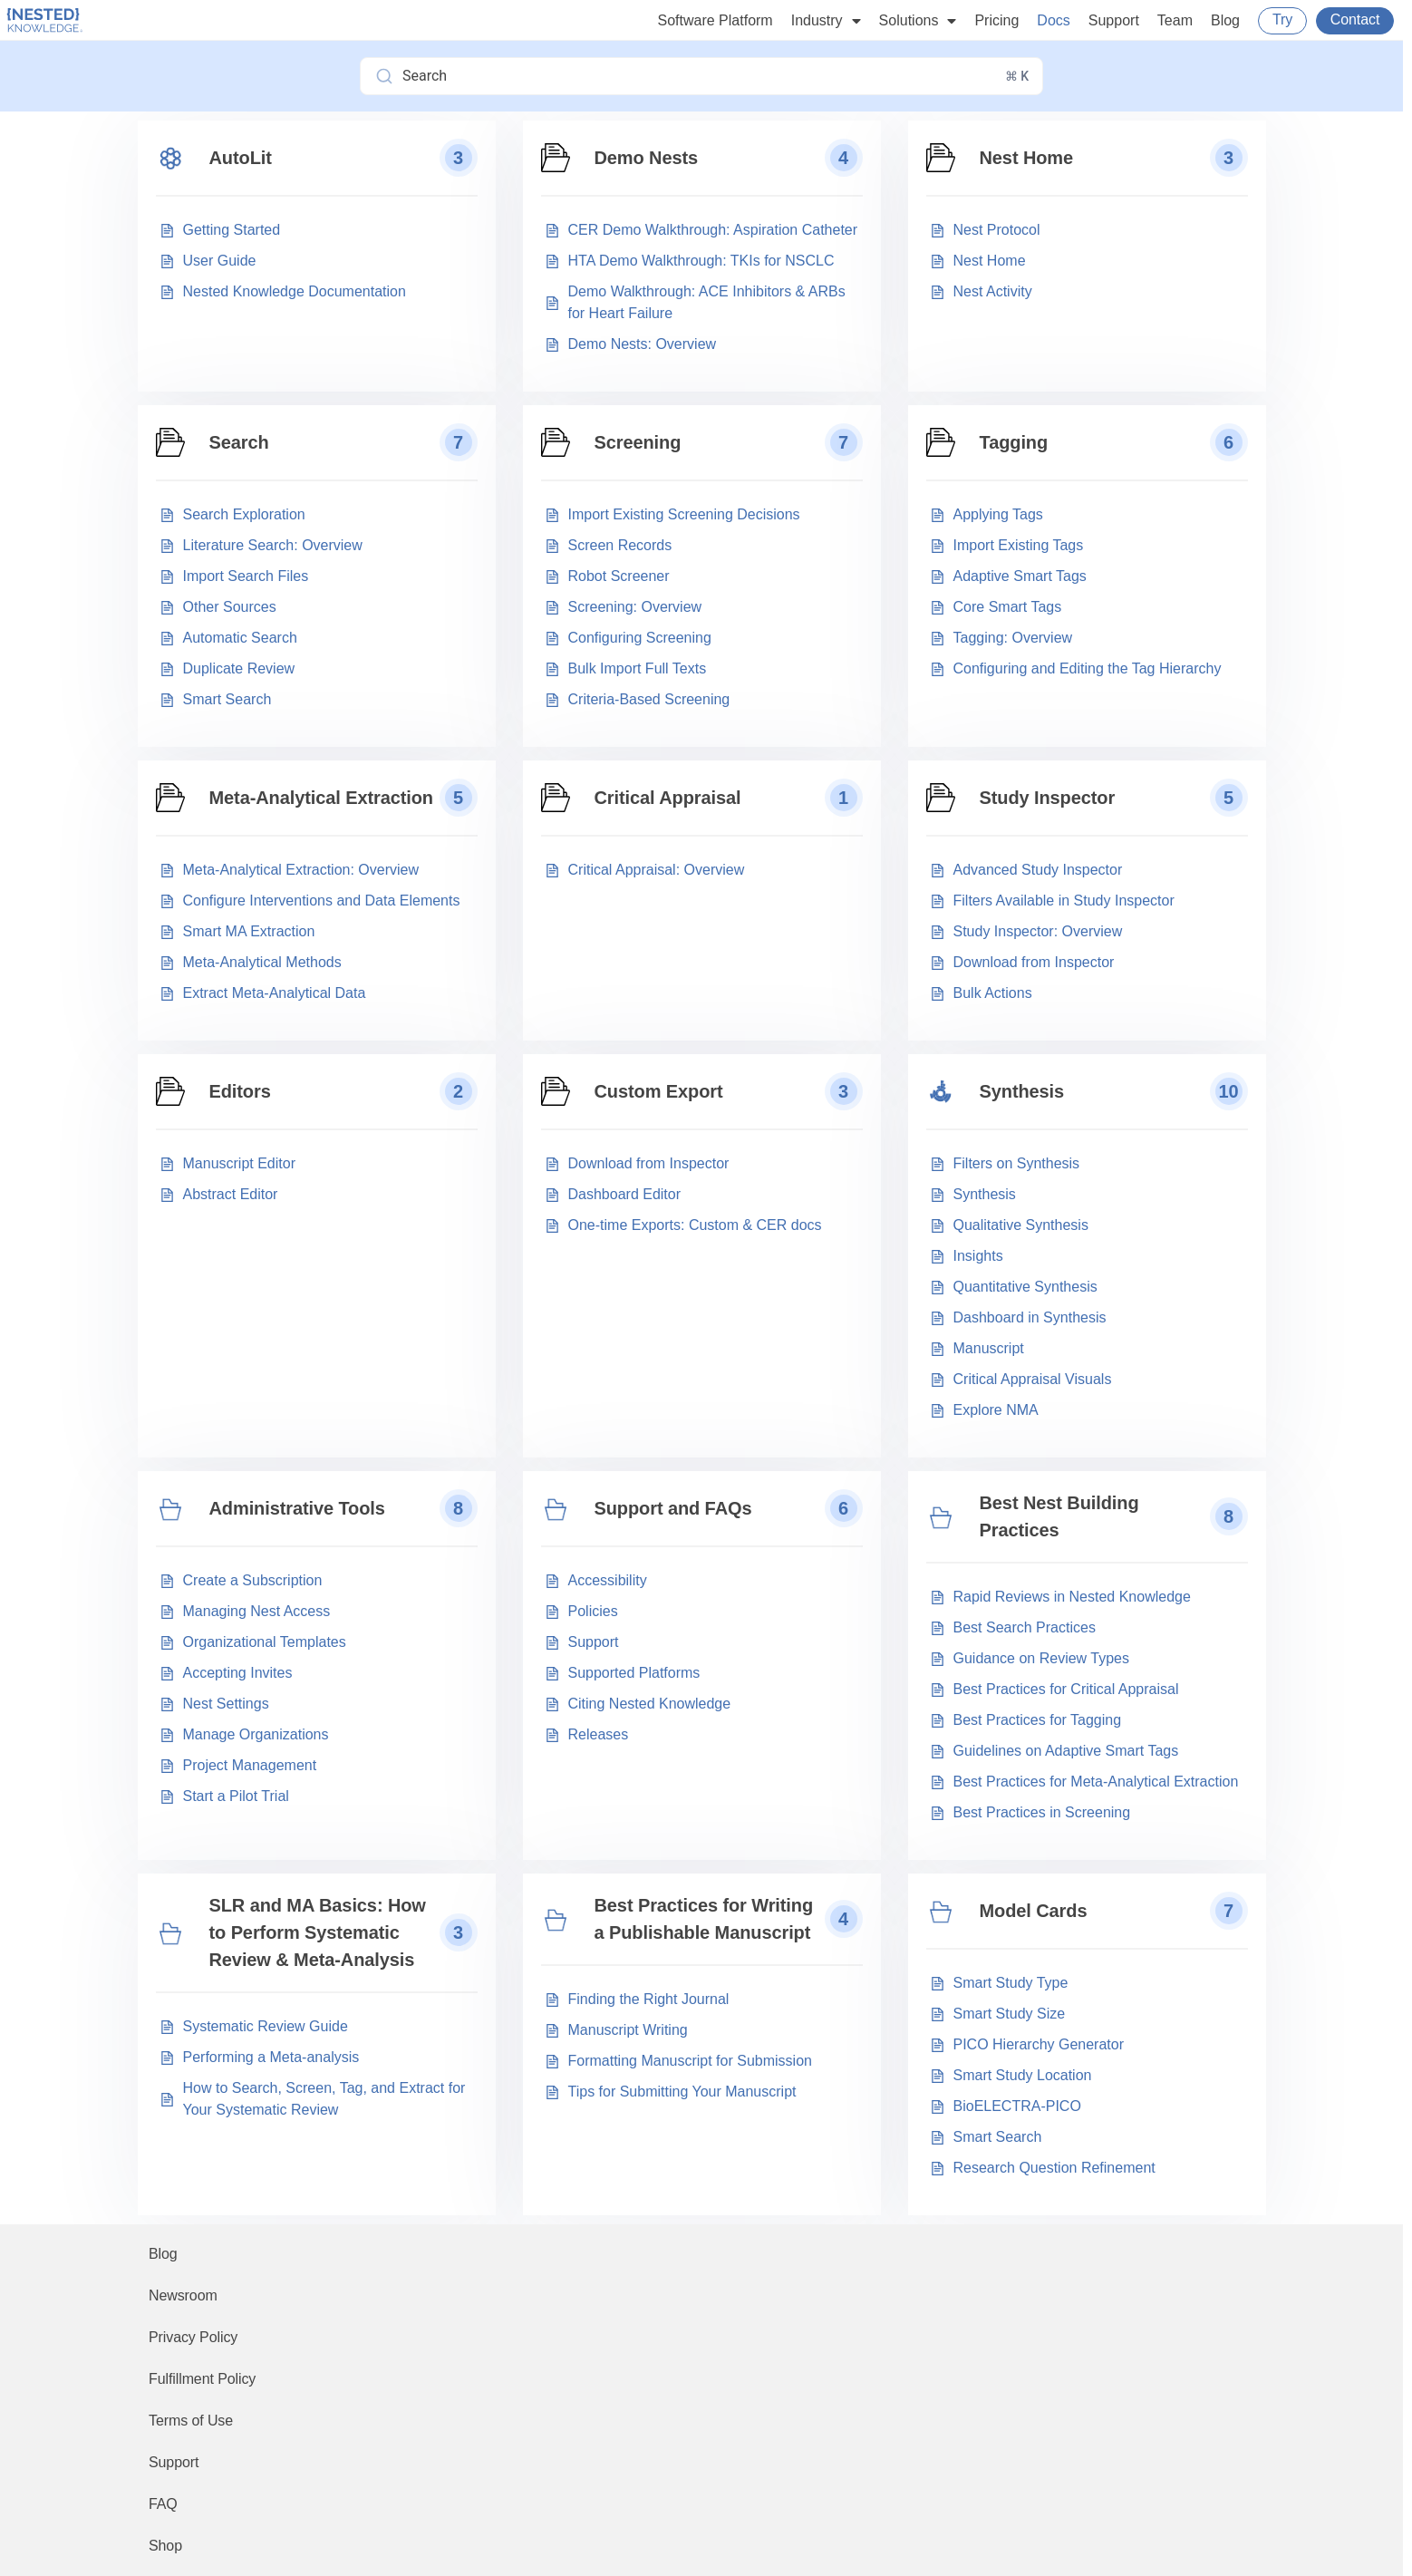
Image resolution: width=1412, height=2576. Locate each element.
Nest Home (1027, 158)
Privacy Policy (193, 2337)
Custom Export (659, 1091)
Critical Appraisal (668, 798)
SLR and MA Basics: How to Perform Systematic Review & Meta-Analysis (317, 1932)
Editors (240, 1091)
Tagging (1014, 442)
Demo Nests (647, 158)
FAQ (163, 2504)
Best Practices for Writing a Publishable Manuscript (704, 1918)
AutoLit (240, 158)
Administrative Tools (297, 1508)
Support (1113, 20)
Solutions (918, 21)
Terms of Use (191, 2420)
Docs (1053, 20)
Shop (165, 2545)
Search (239, 442)
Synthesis (1022, 1091)
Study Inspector (1048, 798)
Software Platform (715, 20)
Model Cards (1034, 1911)
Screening (638, 442)
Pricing (996, 20)
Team (1175, 20)
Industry (826, 21)
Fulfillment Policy (202, 2379)
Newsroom (183, 2295)
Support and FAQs (673, 1508)
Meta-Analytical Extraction (321, 798)
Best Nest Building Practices (1059, 1516)
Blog (1225, 20)
